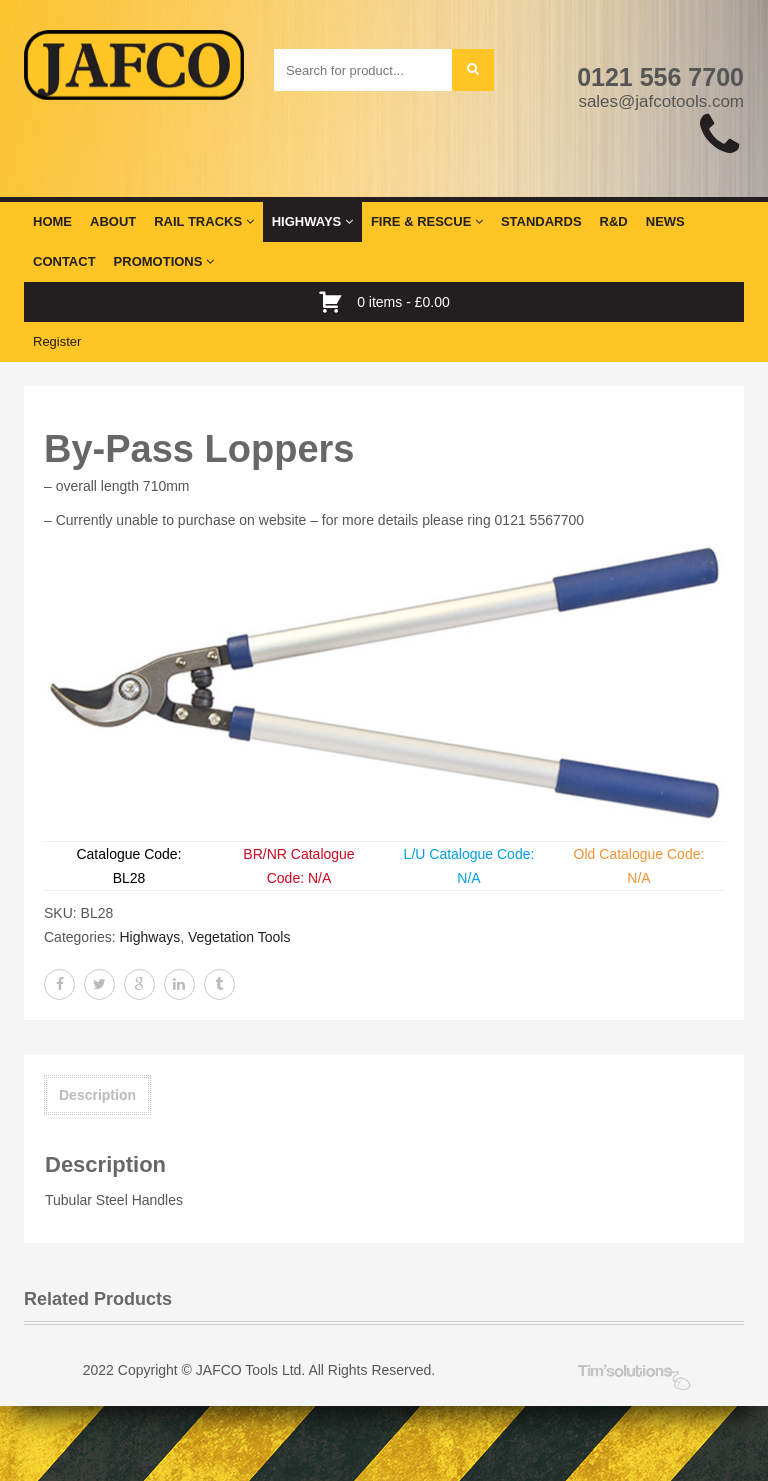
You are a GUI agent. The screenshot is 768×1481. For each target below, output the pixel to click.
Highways (312, 221)
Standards (541, 221)
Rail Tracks (203, 221)
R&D (614, 221)
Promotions (164, 261)
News (665, 221)
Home (52, 221)
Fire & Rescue (427, 221)
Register (57, 341)
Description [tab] (97, 1095)
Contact (64, 261)
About (113, 221)
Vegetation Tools (239, 937)
